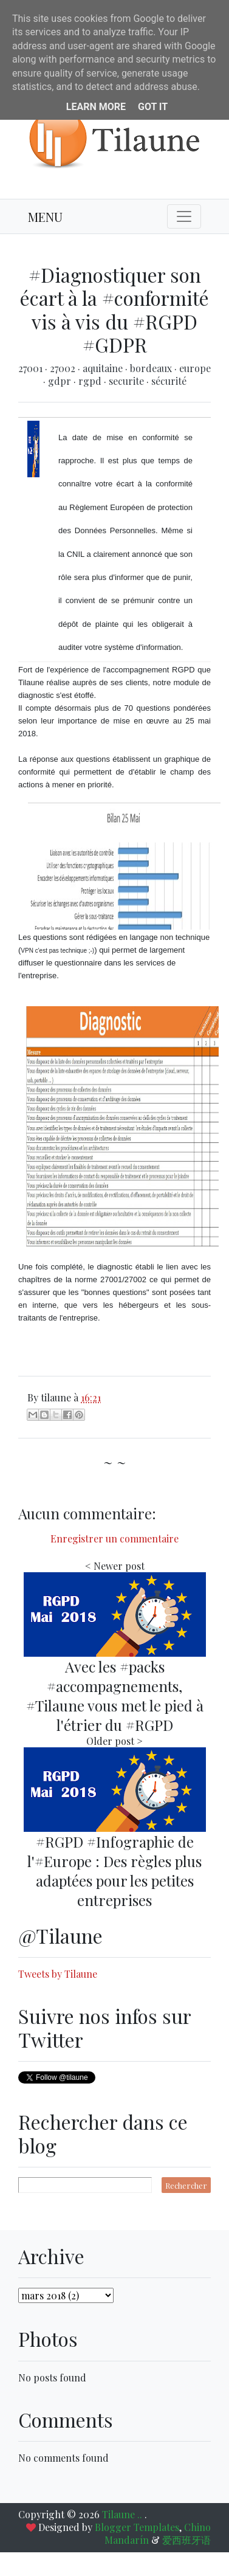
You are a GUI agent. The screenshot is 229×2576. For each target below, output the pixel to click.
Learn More (96, 106)
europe (195, 368)
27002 (64, 368)
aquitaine (104, 368)
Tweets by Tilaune (57, 1973)
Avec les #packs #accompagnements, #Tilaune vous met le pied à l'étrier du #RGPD (114, 1696)
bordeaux (152, 368)
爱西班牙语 (186, 2539)
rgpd (91, 381)
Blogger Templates (137, 2527)
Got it (153, 106)
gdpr (60, 381)
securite (127, 381)
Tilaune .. (123, 2514)
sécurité (168, 381)
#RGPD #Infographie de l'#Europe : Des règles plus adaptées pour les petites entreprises (114, 1871)
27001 (31, 368)
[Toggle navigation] (184, 216)
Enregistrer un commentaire (114, 1538)
